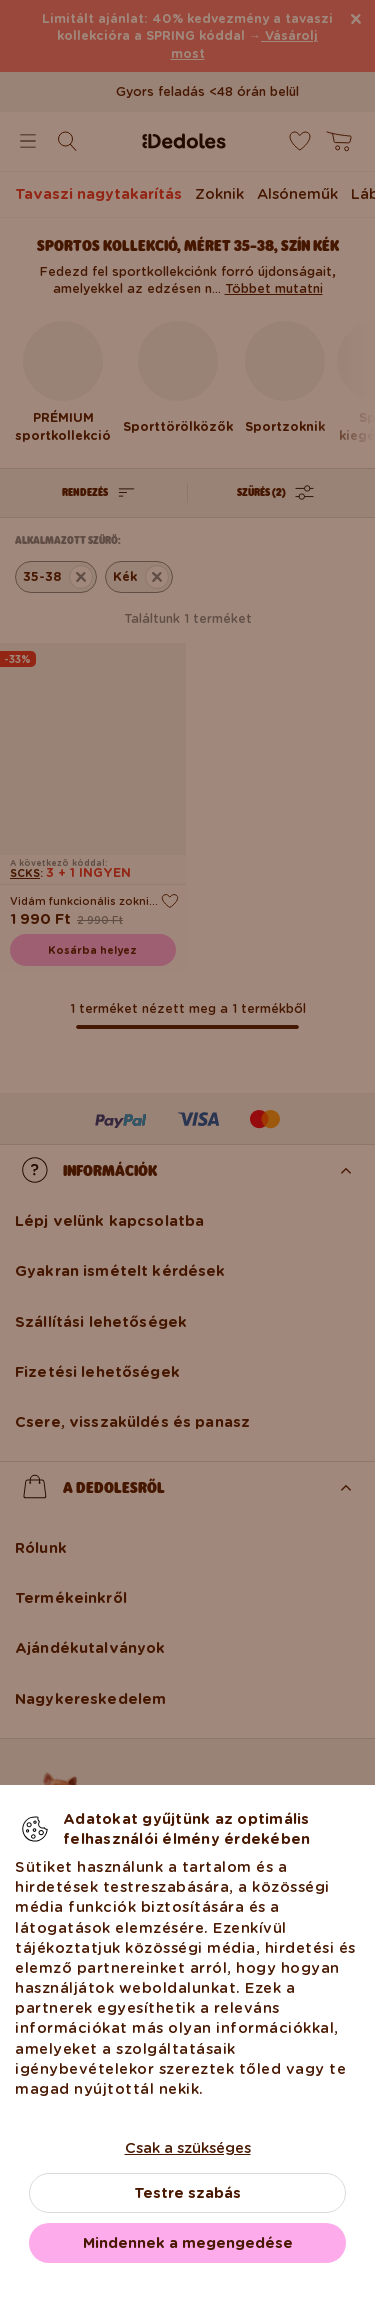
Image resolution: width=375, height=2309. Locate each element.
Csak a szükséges (188, 2148)
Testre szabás (187, 2193)
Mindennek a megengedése (188, 2243)
